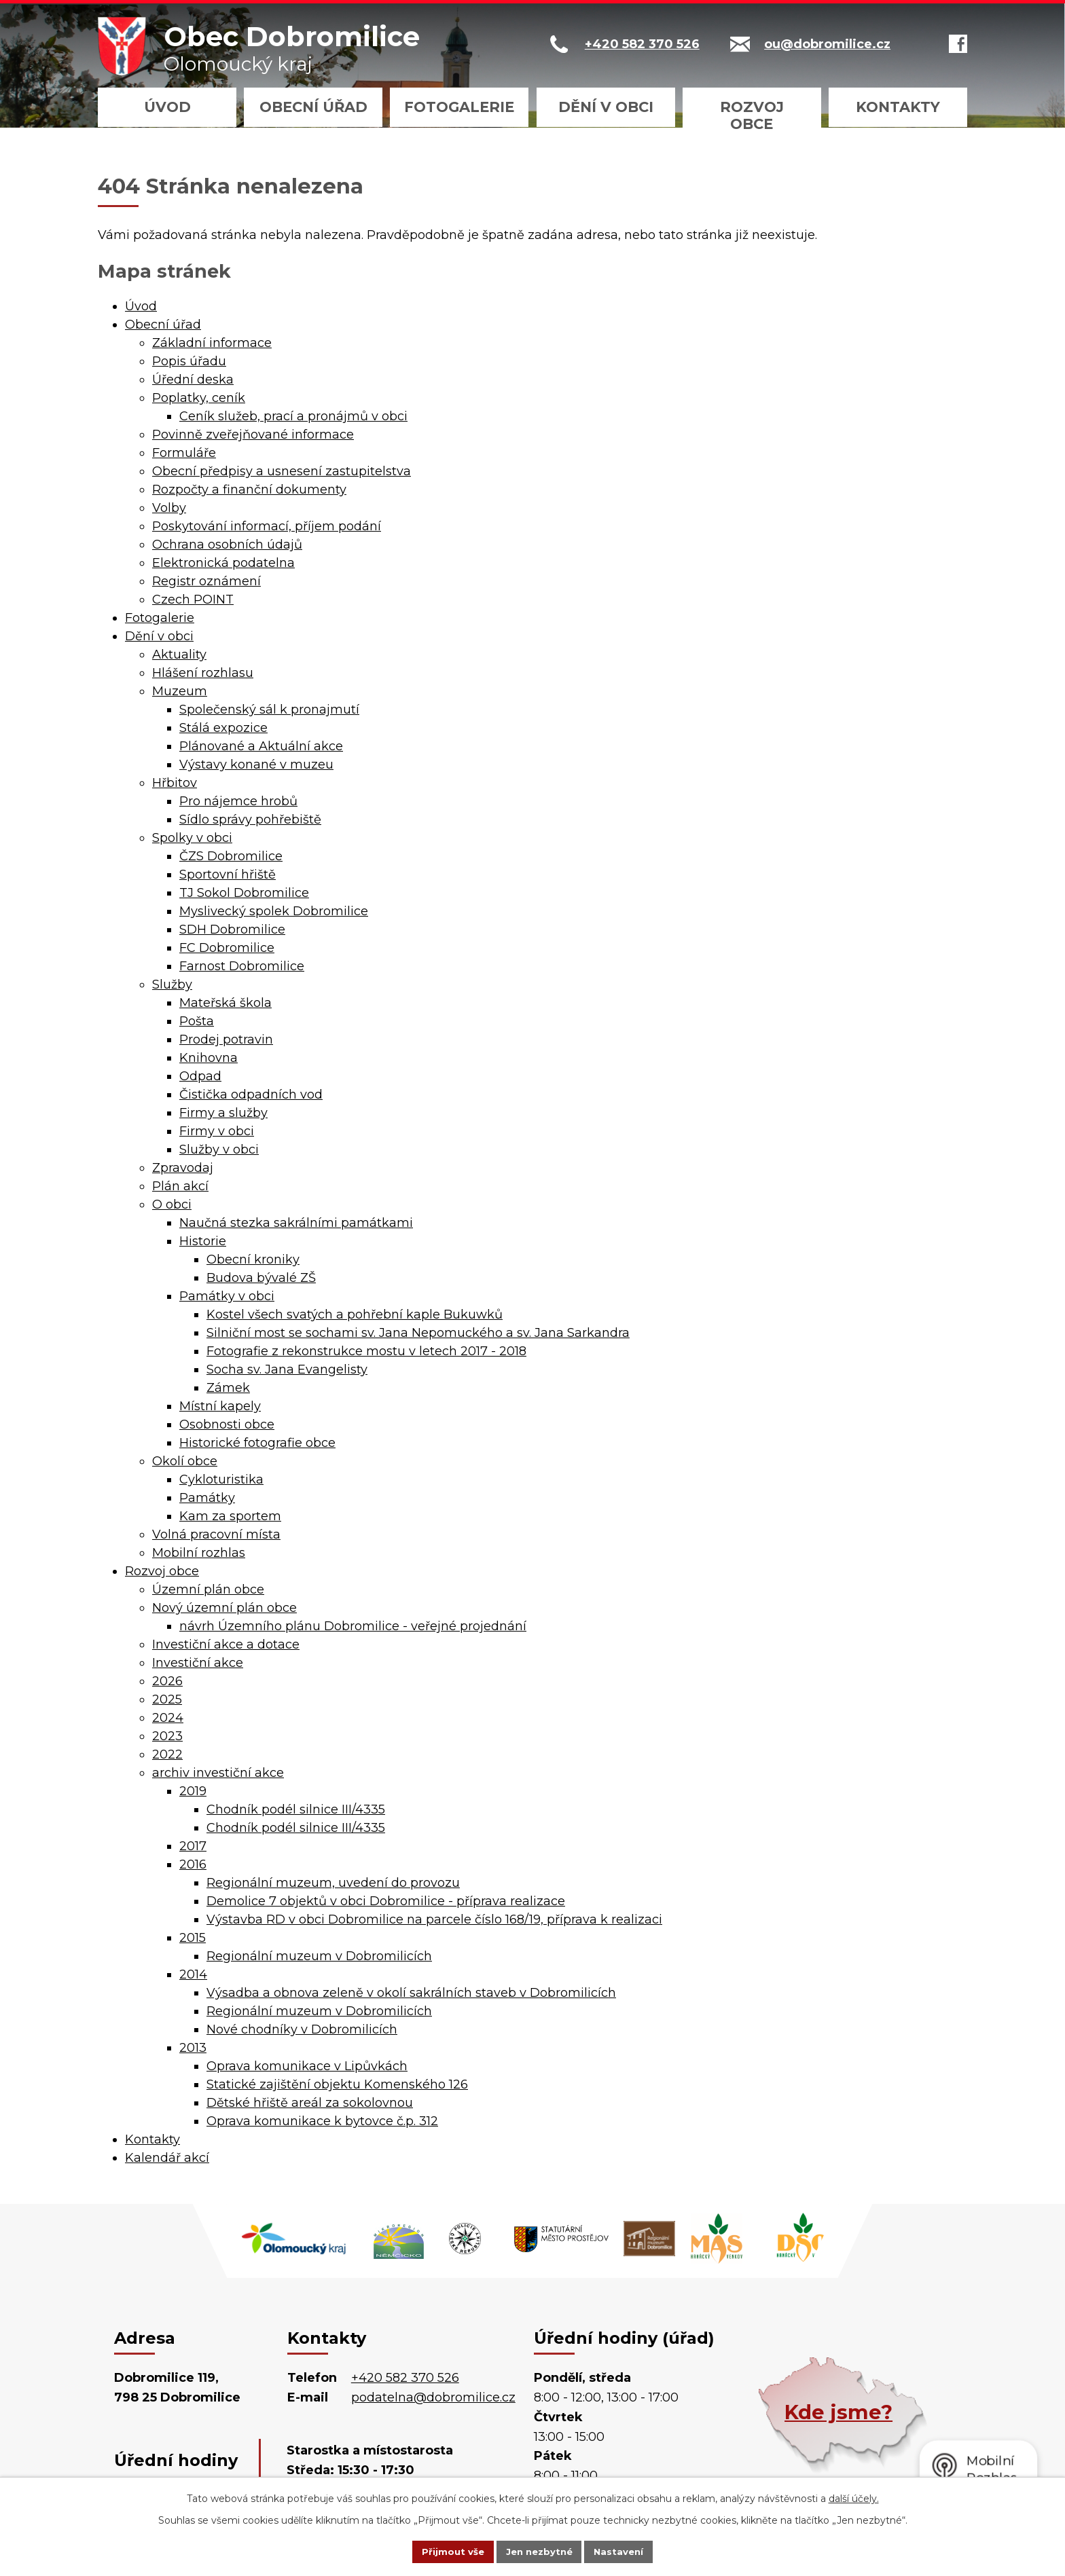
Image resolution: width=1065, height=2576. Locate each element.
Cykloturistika (221, 1479)
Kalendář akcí (167, 2157)
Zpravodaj (182, 1167)
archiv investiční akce (218, 1772)
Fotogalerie (459, 106)
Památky (207, 1497)
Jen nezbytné (539, 2551)
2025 (167, 1699)
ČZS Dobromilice (231, 856)
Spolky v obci (192, 837)
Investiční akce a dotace (226, 1644)
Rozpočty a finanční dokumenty (249, 489)
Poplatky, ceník (198, 397)
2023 (167, 1736)
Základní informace (212, 342)
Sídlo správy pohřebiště (250, 819)
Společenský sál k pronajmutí (269, 709)
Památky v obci (226, 1296)
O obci (172, 1204)
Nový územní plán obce (224, 1607)
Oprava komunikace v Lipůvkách (307, 2066)
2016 (192, 1864)
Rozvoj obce (752, 115)
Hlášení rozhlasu (202, 672)
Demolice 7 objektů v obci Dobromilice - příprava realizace (385, 1901)
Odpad (200, 1076)
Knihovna (208, 1057)
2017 (192, 1846)
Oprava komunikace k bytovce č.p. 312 (322, 2121)
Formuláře (184, 452)
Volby (169, 507)
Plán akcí (180, 1186)
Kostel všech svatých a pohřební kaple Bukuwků (354, 1314)
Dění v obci (605, 106)
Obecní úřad (313, 106)
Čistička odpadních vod (251, 1094)
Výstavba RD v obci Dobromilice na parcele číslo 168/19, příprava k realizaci (434, 1919)
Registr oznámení (206, 581)
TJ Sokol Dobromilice (244, 892)
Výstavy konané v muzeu (256, 764)
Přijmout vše (440, 2551)
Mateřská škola (225, 1002)
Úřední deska (193, 379)
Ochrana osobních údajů (227, 544)
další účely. (854, 2496)
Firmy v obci (216, 1131)
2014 (193, 1974)
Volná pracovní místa (216, 1534)
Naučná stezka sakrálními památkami (296, 1222)
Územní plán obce (208, 1589)
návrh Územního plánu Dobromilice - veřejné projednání (352, 1626)
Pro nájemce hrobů (238, 801)
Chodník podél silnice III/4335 (295, 1809)
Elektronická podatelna (223, 562)
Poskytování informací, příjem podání (266, 526)
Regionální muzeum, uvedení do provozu (333, 1882)
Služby (172, 984)
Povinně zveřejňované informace (253, 434)
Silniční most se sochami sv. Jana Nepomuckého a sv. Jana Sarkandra (418, 1332)
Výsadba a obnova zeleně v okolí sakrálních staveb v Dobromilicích (411, 1992)
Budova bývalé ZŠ (261, 1277)
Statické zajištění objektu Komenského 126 (337, 2084)
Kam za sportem (230, 1516)
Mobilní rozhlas (198, 1552)
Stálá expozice (223, 727)
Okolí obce (184, 1461)
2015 (192, 1937)
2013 (192, 2047)
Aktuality (179, 654)
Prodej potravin (226, 1039)
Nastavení (631, 2551)
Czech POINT (193, 599)
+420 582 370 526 (405, 2377)
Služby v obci (219, 1149)
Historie (202, 1241)
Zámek (228, 1387)
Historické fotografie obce (257, 1442)
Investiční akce (197, 1662)
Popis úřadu (189, 361)
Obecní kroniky (253, 1259)
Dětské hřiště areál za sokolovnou (309, 2102)
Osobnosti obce (226, 1424)
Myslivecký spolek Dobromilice (273, 911)
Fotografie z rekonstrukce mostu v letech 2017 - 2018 (366, 1351)
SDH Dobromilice (232, 929)
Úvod (167, 106)
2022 (167, 1754)
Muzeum (179, 691)
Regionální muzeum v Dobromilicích (319, 1956)
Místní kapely (220, 1406)
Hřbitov (174, 782)
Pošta (196, 1021)
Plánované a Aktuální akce (261, 746)
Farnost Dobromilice (241, 966)
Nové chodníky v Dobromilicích (301, 2029)
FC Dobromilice (226, 947)
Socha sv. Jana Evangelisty (286, 1369)
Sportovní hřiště (227, 874)
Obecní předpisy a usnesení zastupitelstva (281, 471)
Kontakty (898, 106)
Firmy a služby (223, 1112)
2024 (167, 1717)
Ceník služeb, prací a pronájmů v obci (293, 416)
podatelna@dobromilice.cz (433, 2397)
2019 (192, 1791)
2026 (167, 1681)
